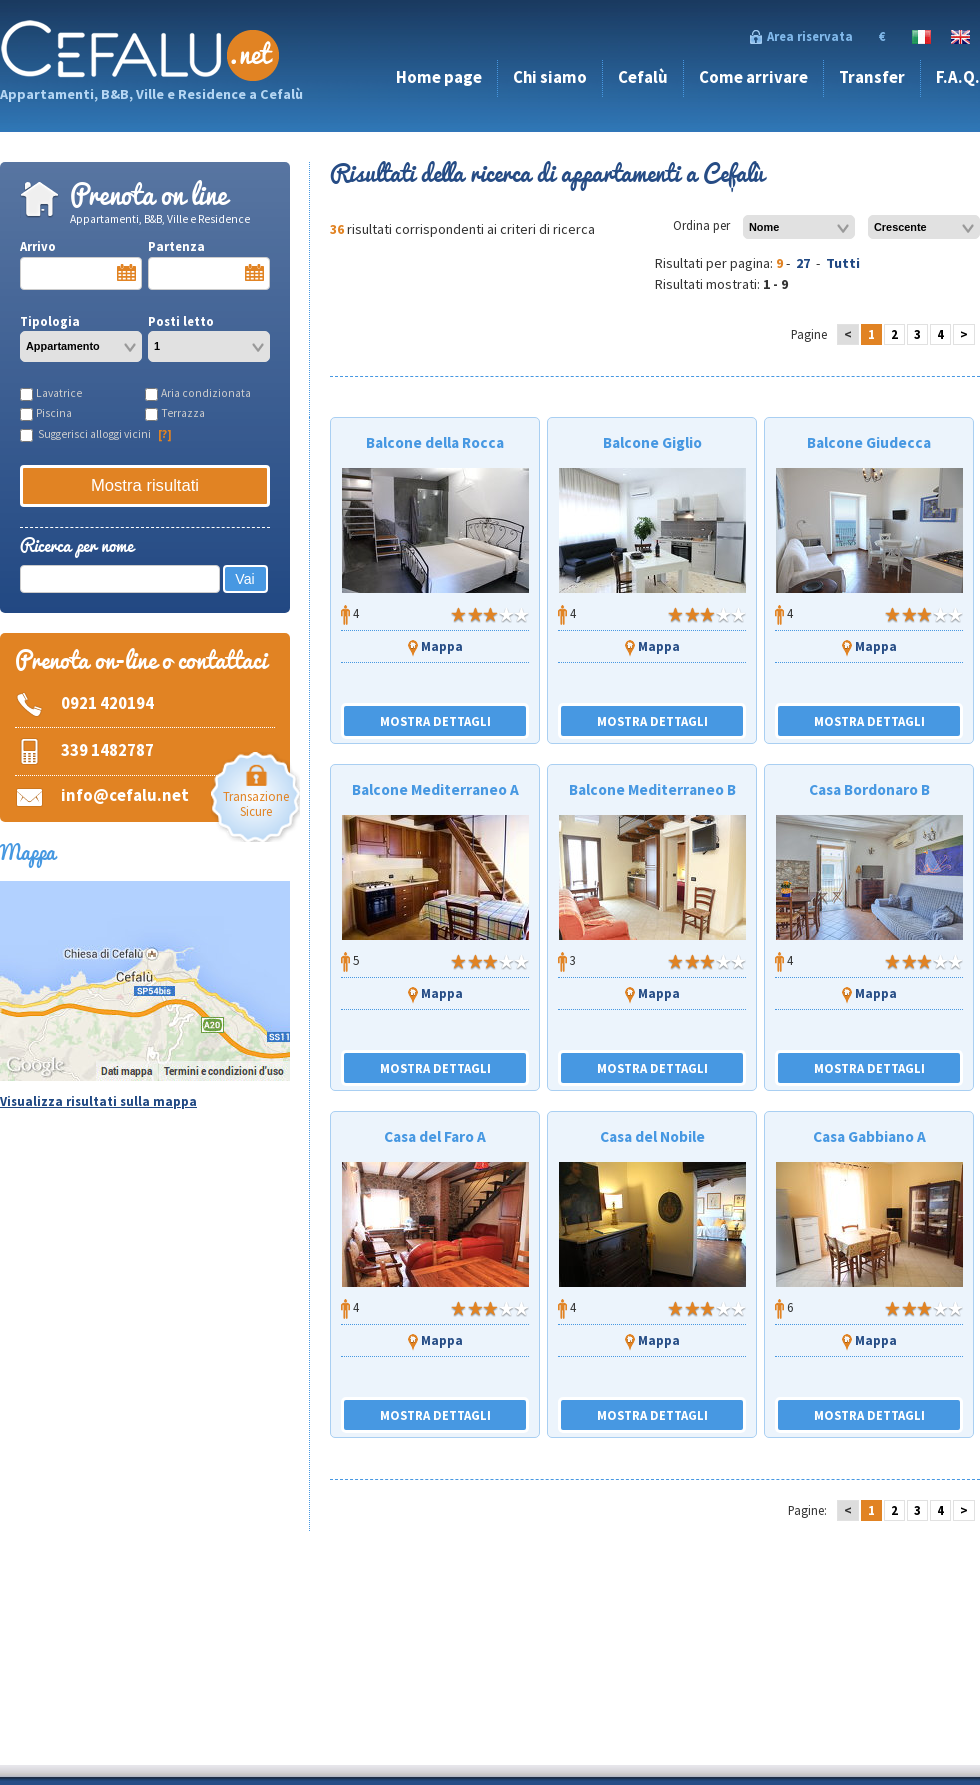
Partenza (209, 263)
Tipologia (81, 337)
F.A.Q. (958, 77)
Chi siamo (550, 77)
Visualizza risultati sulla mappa (98, 1101)
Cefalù (643, 77)
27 (803, 263)
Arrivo (81, 263)
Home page (439, 77)
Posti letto (209, 337)
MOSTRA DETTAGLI (435, 721)
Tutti (843, 263)
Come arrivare (753, 77)
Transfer (872, 77)
